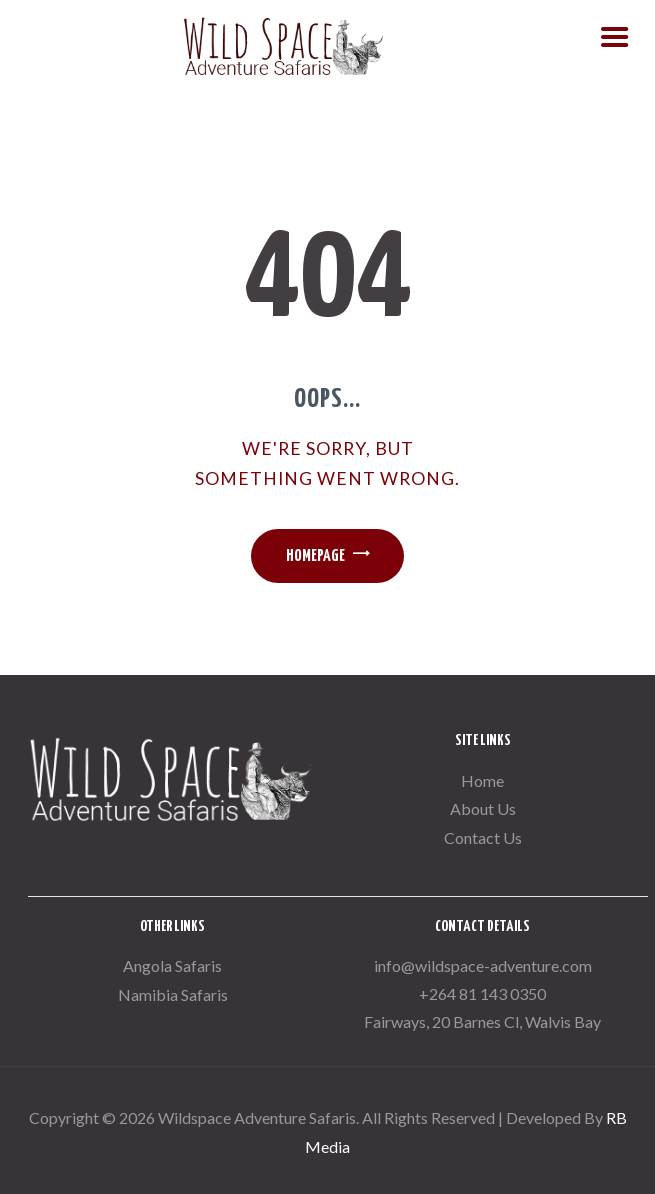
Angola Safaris (172, 965)
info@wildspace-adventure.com (483, 965)
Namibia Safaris (173, 994)
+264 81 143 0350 (482, 993)
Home (482, 780)
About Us (483, 808)
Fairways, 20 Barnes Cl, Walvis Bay (482, 1021)
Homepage (315, 556)
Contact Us (483, 837)
